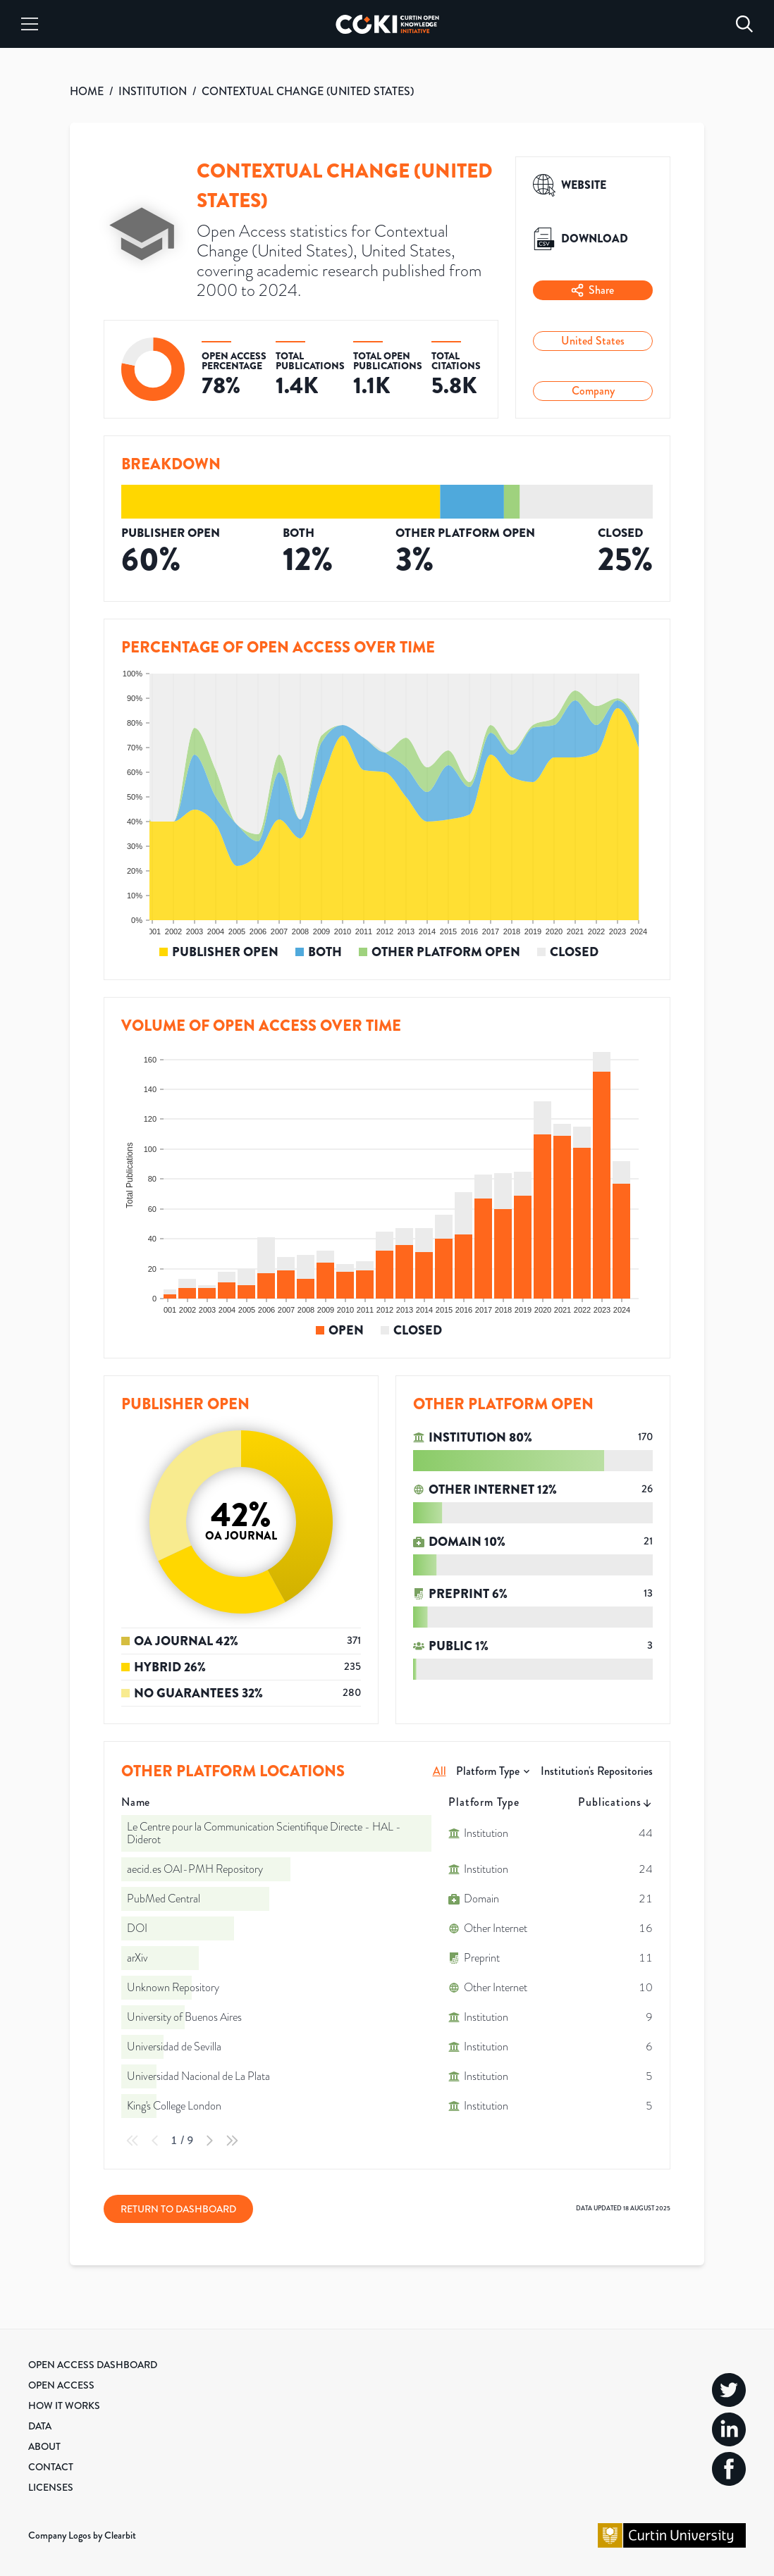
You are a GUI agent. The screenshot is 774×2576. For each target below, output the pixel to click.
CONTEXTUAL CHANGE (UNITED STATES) (308, 91)
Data (39, 2426)
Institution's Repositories (597, 1771)
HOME (87, 91)
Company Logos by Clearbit (82, 2535)
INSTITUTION (152, 91)
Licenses (50, 2487)
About (44, 2446)
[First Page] (132, 2140)
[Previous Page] (155, 2140)
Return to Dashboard (178, 2209)
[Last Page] (232, 2140)
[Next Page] (209, 2140)
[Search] (744, 24)
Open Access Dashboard (92, 2365)
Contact (50, 2467)
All (439, 1771)
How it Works (64, 2405)
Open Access (61, 2385)
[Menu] (30, 24)
